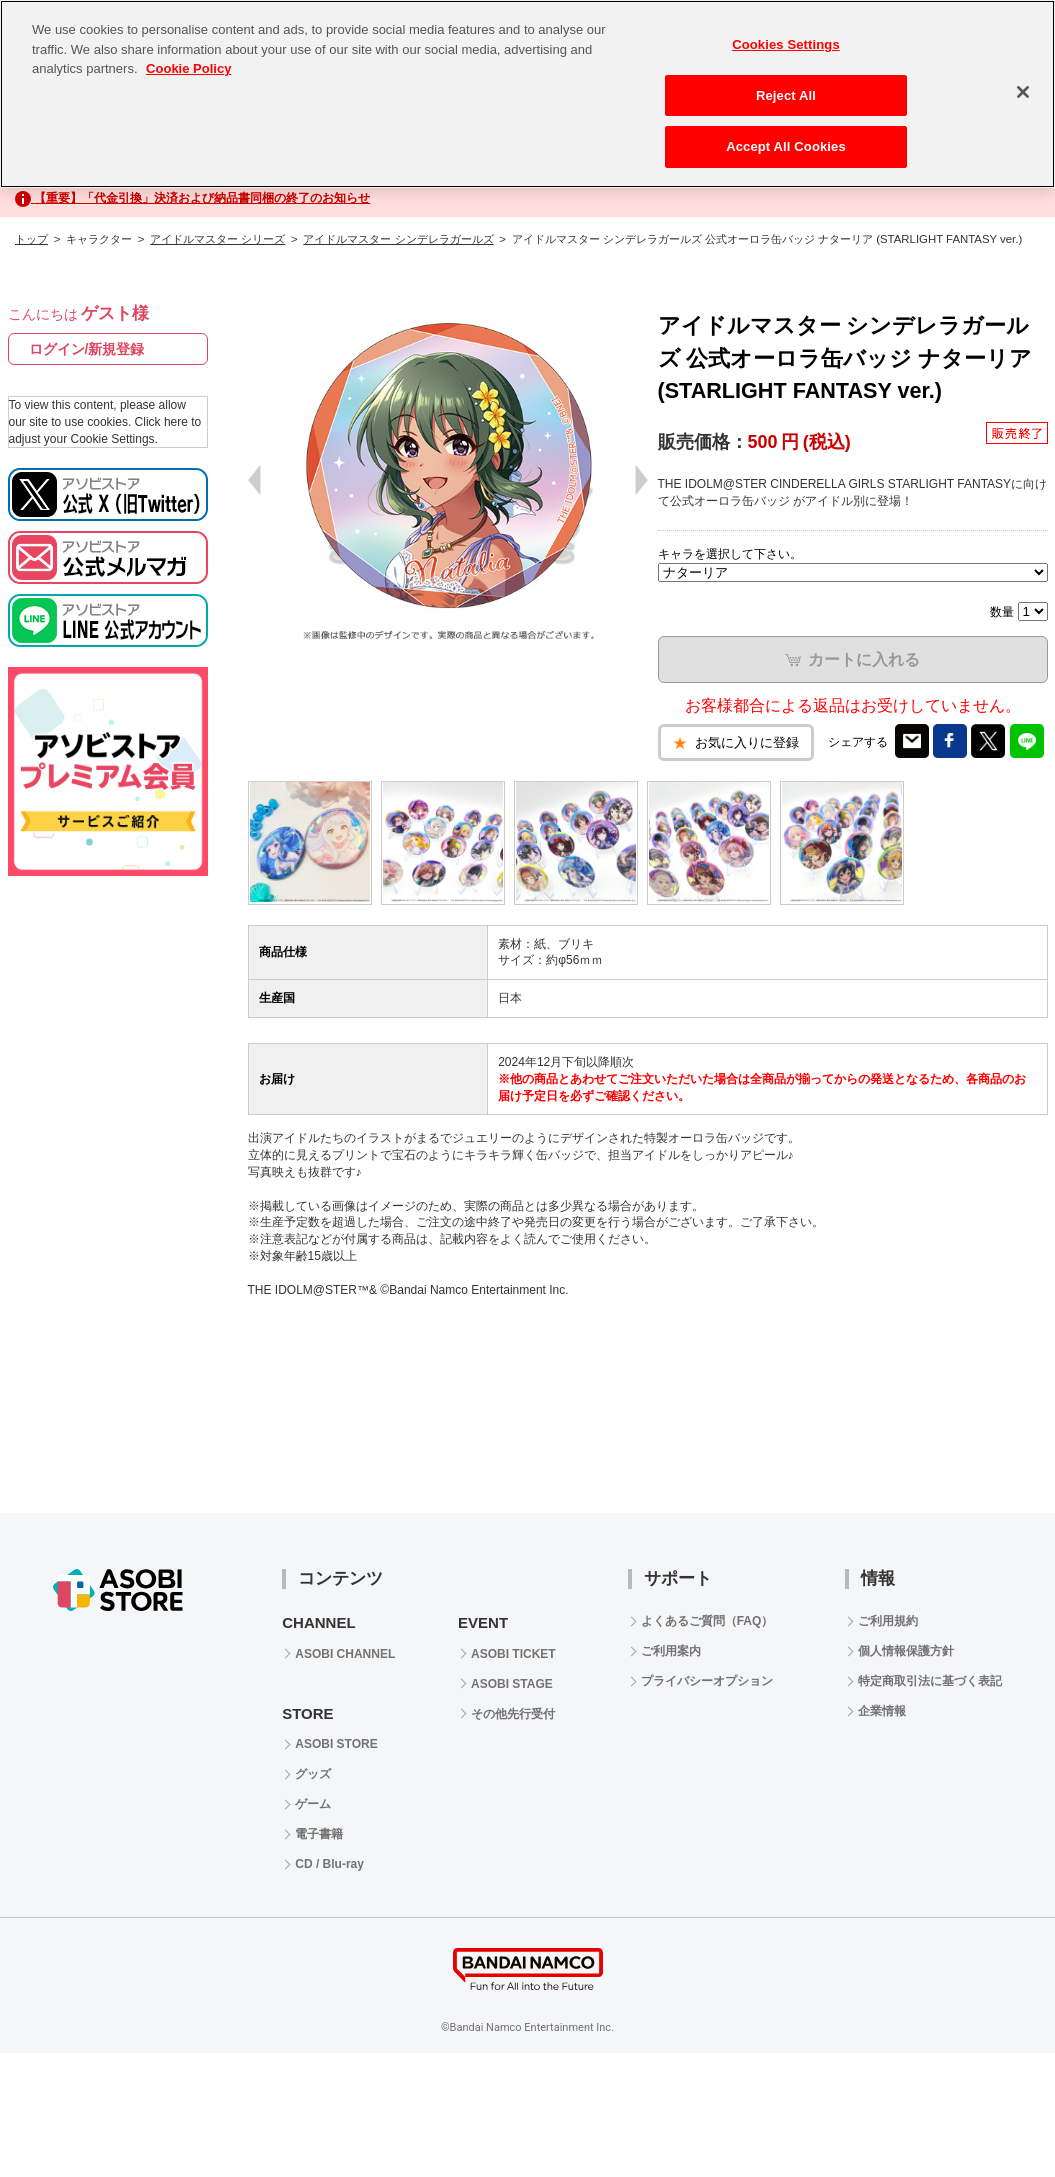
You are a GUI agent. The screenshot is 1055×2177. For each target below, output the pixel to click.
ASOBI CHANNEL (345, 1654)
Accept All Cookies (786, 146)
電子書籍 (319, 1834)
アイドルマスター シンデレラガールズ (398, 239)
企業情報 (882, 1711)
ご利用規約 (888, 1621)
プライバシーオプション (707, 1681)
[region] (527, 94)
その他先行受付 (513, 1714)
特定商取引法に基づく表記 (930, 1681)
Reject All (786, 95)
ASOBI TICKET (513, 1654)
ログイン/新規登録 (87, 349)
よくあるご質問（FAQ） (707, 1621)
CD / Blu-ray (329, 1864)
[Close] (1023, 92)
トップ (31, 239)
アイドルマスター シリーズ (217, 239)
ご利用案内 (671, 1651)
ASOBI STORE (336, 1744)
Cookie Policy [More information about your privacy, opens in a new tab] (188, 68)
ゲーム (313, 1804)
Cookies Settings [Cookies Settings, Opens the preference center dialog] (786, 44)
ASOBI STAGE (512, 1684)
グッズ (313, 1774)
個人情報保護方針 (906, 1651)
